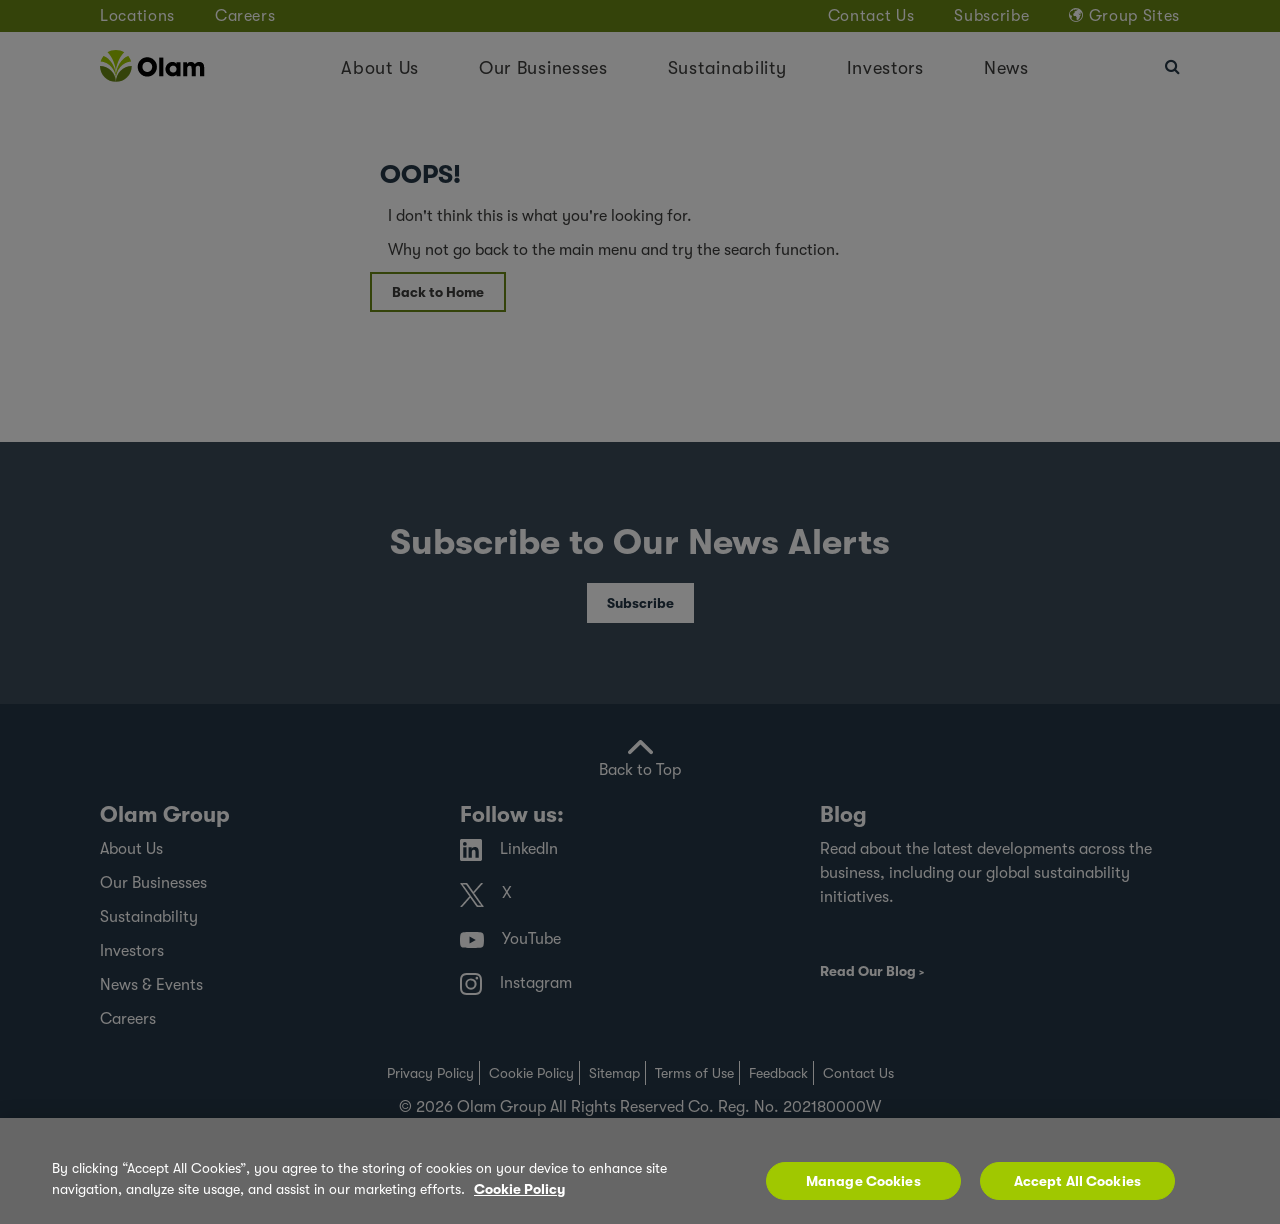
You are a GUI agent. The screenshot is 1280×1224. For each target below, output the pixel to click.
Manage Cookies (863, 1190)
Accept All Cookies (1078, 1190)
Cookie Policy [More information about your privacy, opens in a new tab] (519, 1198)
